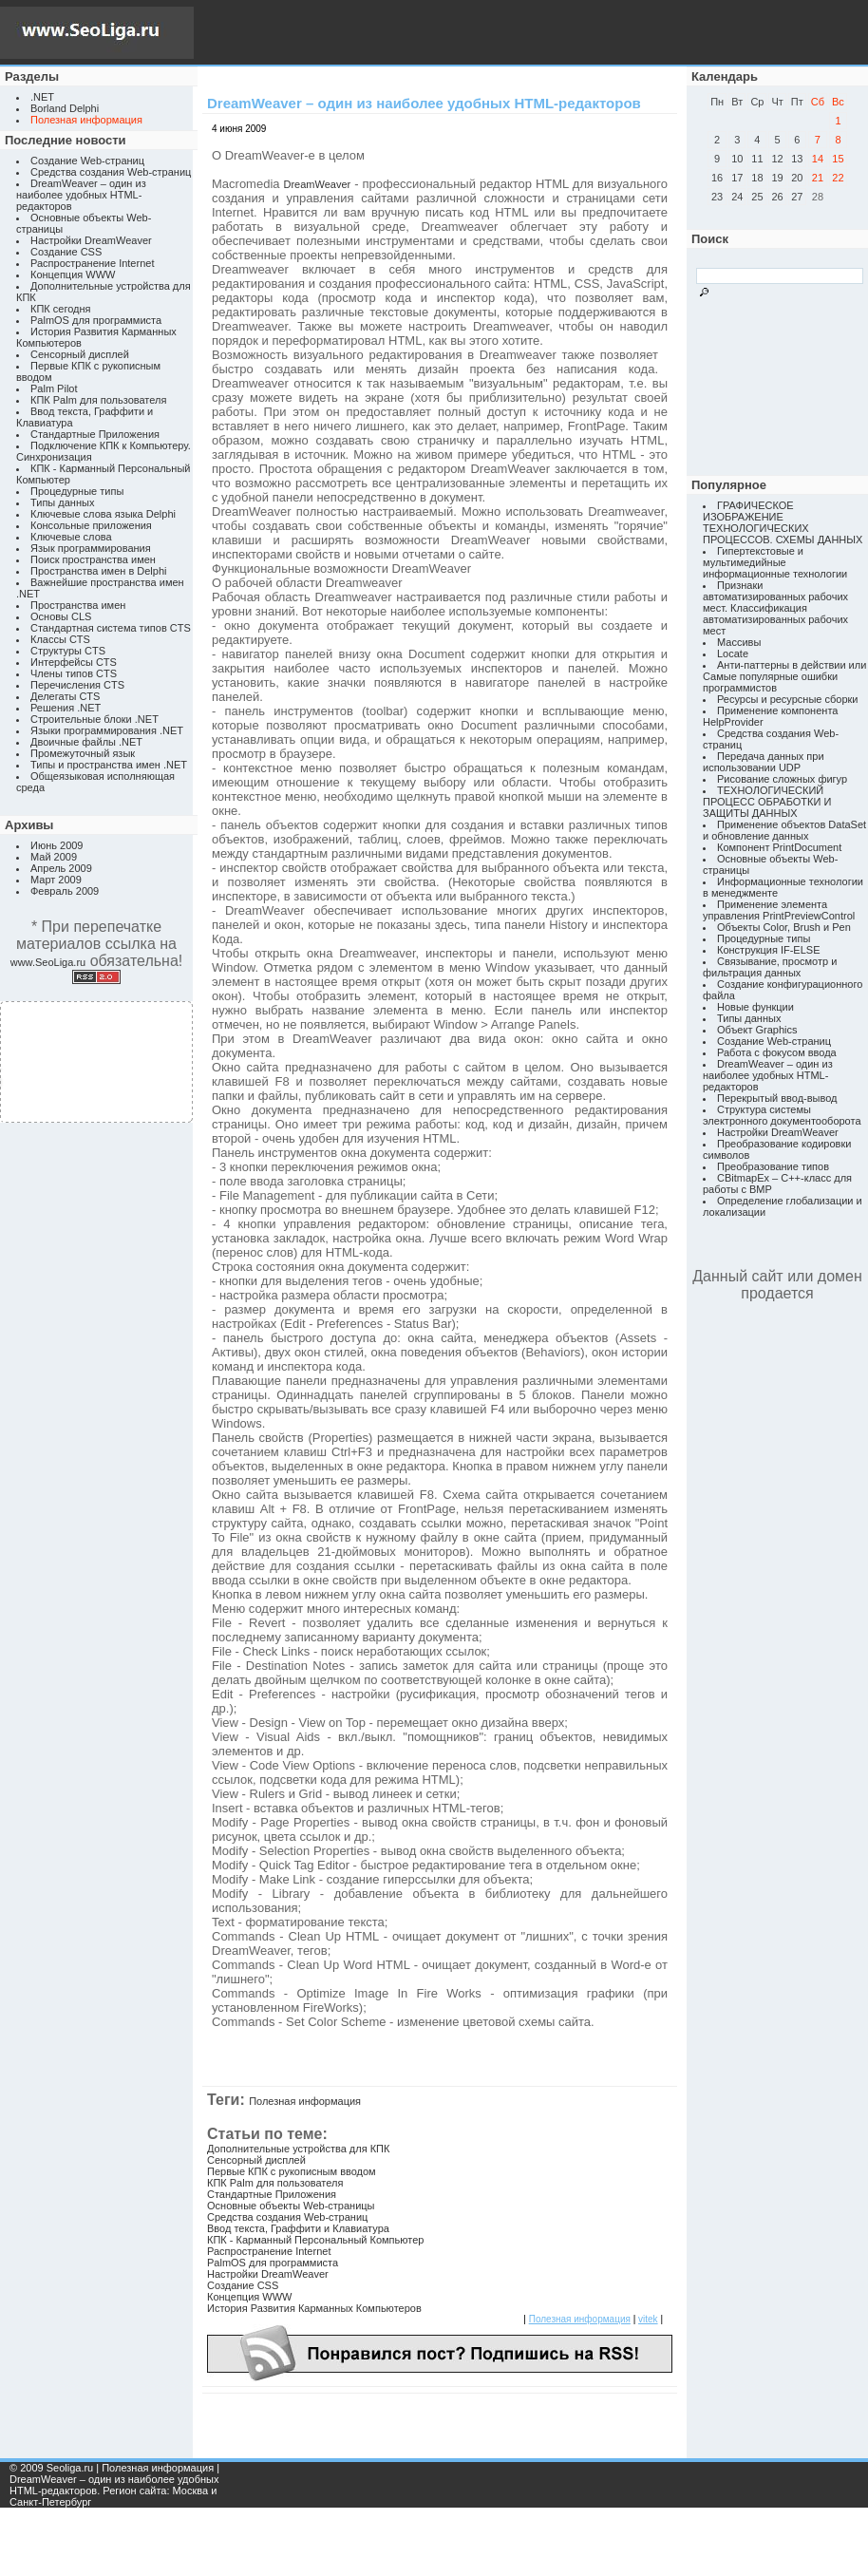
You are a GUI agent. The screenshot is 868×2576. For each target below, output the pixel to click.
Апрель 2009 (61, 868)
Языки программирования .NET (106, 730)
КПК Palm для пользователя (98, 400)
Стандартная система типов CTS (110, 628)
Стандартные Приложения (95, 434)
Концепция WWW (72, 274)
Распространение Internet (92, 263)
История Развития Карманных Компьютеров (314, 2308)
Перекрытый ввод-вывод (777, 1098)
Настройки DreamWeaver (91, 240)
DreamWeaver (317, 184)
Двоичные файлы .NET (86, 742)
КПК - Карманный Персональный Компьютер (315, 2239)
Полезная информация (305, 2101)
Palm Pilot (54, 388)
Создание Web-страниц (87, 160)
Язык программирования (90, 548)
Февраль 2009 (64, 891)
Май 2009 (53, 856)
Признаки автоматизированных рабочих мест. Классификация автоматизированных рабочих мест (775, 607)
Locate (732, 653)
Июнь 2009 (57, 845)
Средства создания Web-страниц (110, 172)
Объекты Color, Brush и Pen (784, 927)
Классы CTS (60, 639)
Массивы (739, 642)
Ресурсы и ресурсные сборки (788, 699)
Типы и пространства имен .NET (108, 764)
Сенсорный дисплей (79, 354)
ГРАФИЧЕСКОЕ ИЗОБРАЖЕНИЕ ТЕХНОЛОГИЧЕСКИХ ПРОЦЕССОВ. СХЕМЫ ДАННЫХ (782, 522)
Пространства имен (77, 605)
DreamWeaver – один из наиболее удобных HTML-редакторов (81, 195)
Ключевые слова (71, 536)
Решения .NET (65, 707)
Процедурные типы (76, 491)
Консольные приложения (91, 525)
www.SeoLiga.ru (48, 962)
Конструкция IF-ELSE (768, 950)
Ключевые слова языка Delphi (103, 514)
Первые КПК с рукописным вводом (291, 2171)
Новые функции (755, 1007)
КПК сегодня (60, 308)
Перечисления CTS (77, 685)
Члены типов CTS (73, 673)
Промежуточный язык (82, 753)
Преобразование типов (773, 1166)
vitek (648, 2319)
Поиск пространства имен (93, 559)
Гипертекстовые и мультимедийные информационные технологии (775, 562)
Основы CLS (60, 616)
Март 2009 (56, 879)
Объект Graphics (757, 1029)
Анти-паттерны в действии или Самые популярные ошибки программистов (784, 676)
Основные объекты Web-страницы (291, 2205)
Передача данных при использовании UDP (763, 761)
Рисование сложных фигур (782, 779)
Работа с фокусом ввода (777, 1052)
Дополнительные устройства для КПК (298, 2148)
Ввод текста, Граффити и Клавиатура (298, 2228)
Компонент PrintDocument (779, 847)
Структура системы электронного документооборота (782, 1115)
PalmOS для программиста (95, 320)
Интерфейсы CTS (73, 662)
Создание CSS (66, 251)
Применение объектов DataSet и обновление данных (784, 830)
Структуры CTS (67, 650)
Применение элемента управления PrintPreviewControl (779, 910)
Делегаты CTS (65, 696)
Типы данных (62, 502)
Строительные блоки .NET (94, 719)
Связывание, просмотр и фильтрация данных (770, 967)
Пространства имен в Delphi (98, 571)
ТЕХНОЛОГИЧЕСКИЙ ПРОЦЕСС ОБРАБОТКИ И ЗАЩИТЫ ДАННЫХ (767, 802)
